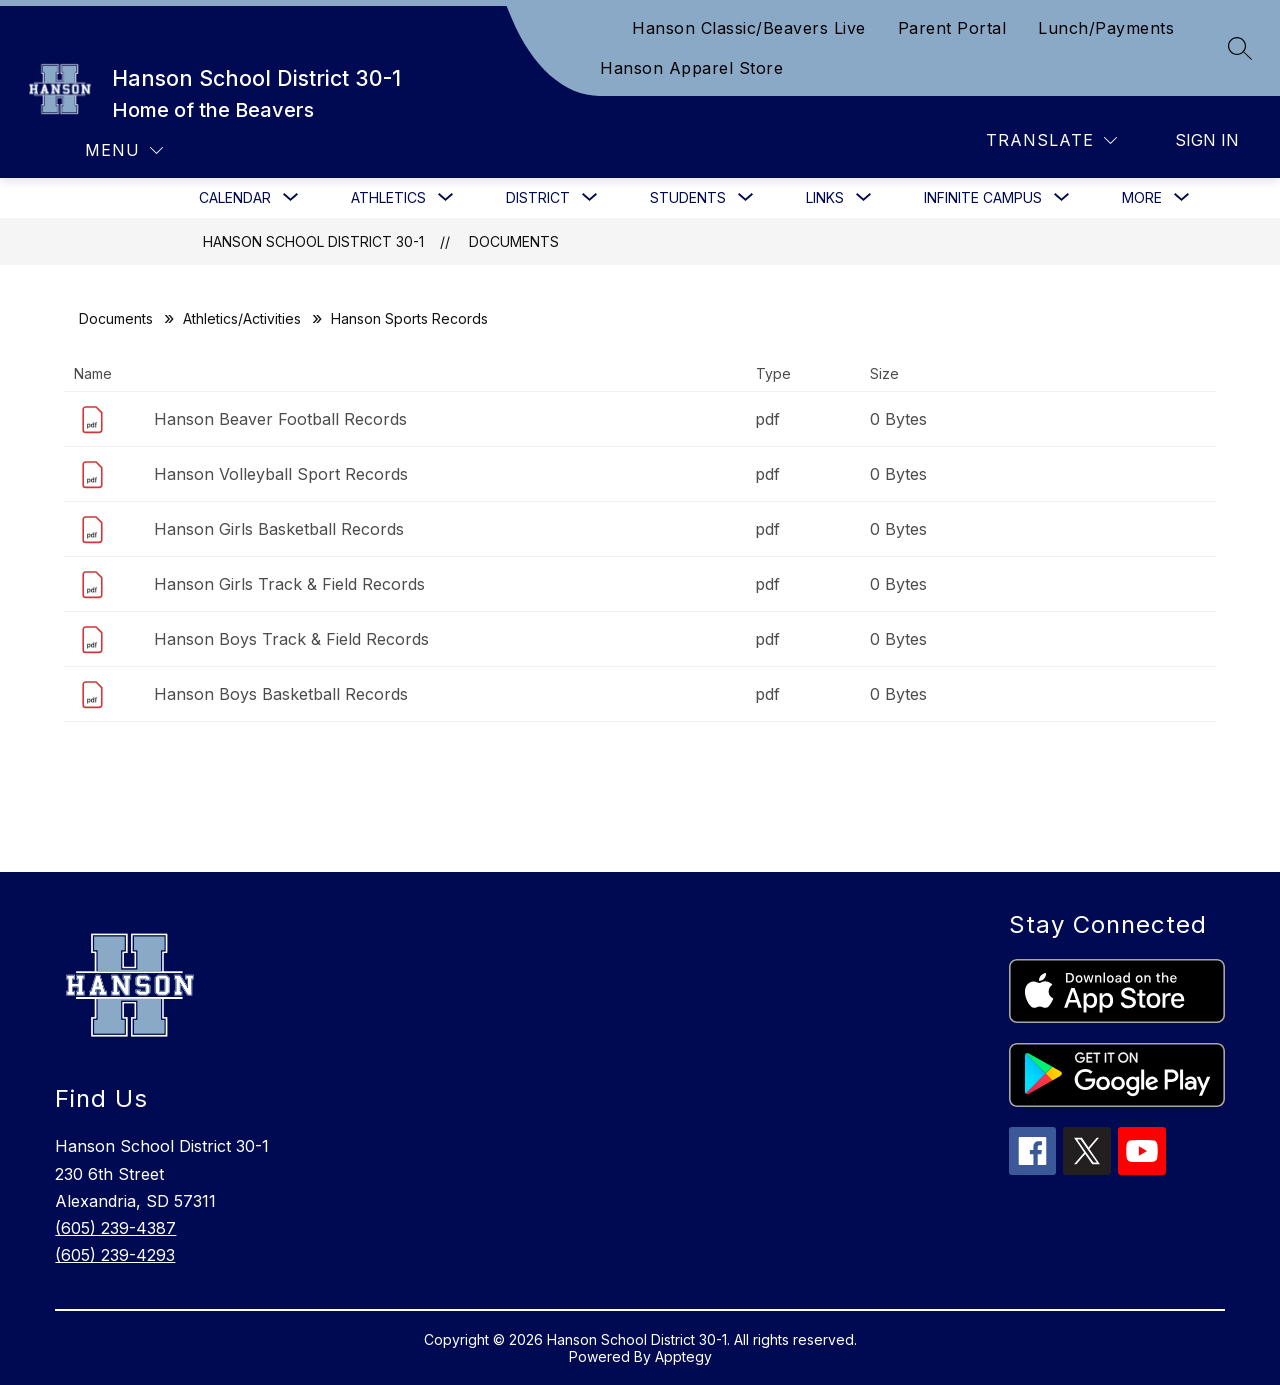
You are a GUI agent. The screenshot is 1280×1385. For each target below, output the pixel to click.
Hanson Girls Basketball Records (279, 529)
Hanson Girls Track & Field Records (289, 584)
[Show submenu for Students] (688, 198)
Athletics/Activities (242, 318)
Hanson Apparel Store (691, 68)
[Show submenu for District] (538, 198)
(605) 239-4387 (115, 1228)
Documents (514, 241)
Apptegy (683, 1356)
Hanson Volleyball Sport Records (281, 474)
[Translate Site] (1051, 140)
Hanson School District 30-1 (313, 241)
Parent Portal (952, 28)
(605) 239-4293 (115, 1255)
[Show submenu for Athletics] (388, 198)
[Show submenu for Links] (825, 198)
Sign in (1207, 140)
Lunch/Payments (1106, 28)
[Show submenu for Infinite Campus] (983, 198)
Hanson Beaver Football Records (280, 419)
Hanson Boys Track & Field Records (291, 639)
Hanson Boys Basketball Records (281, 694)
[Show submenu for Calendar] (235, 198)
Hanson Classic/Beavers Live (749, 28)
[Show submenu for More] (1142, 198)
